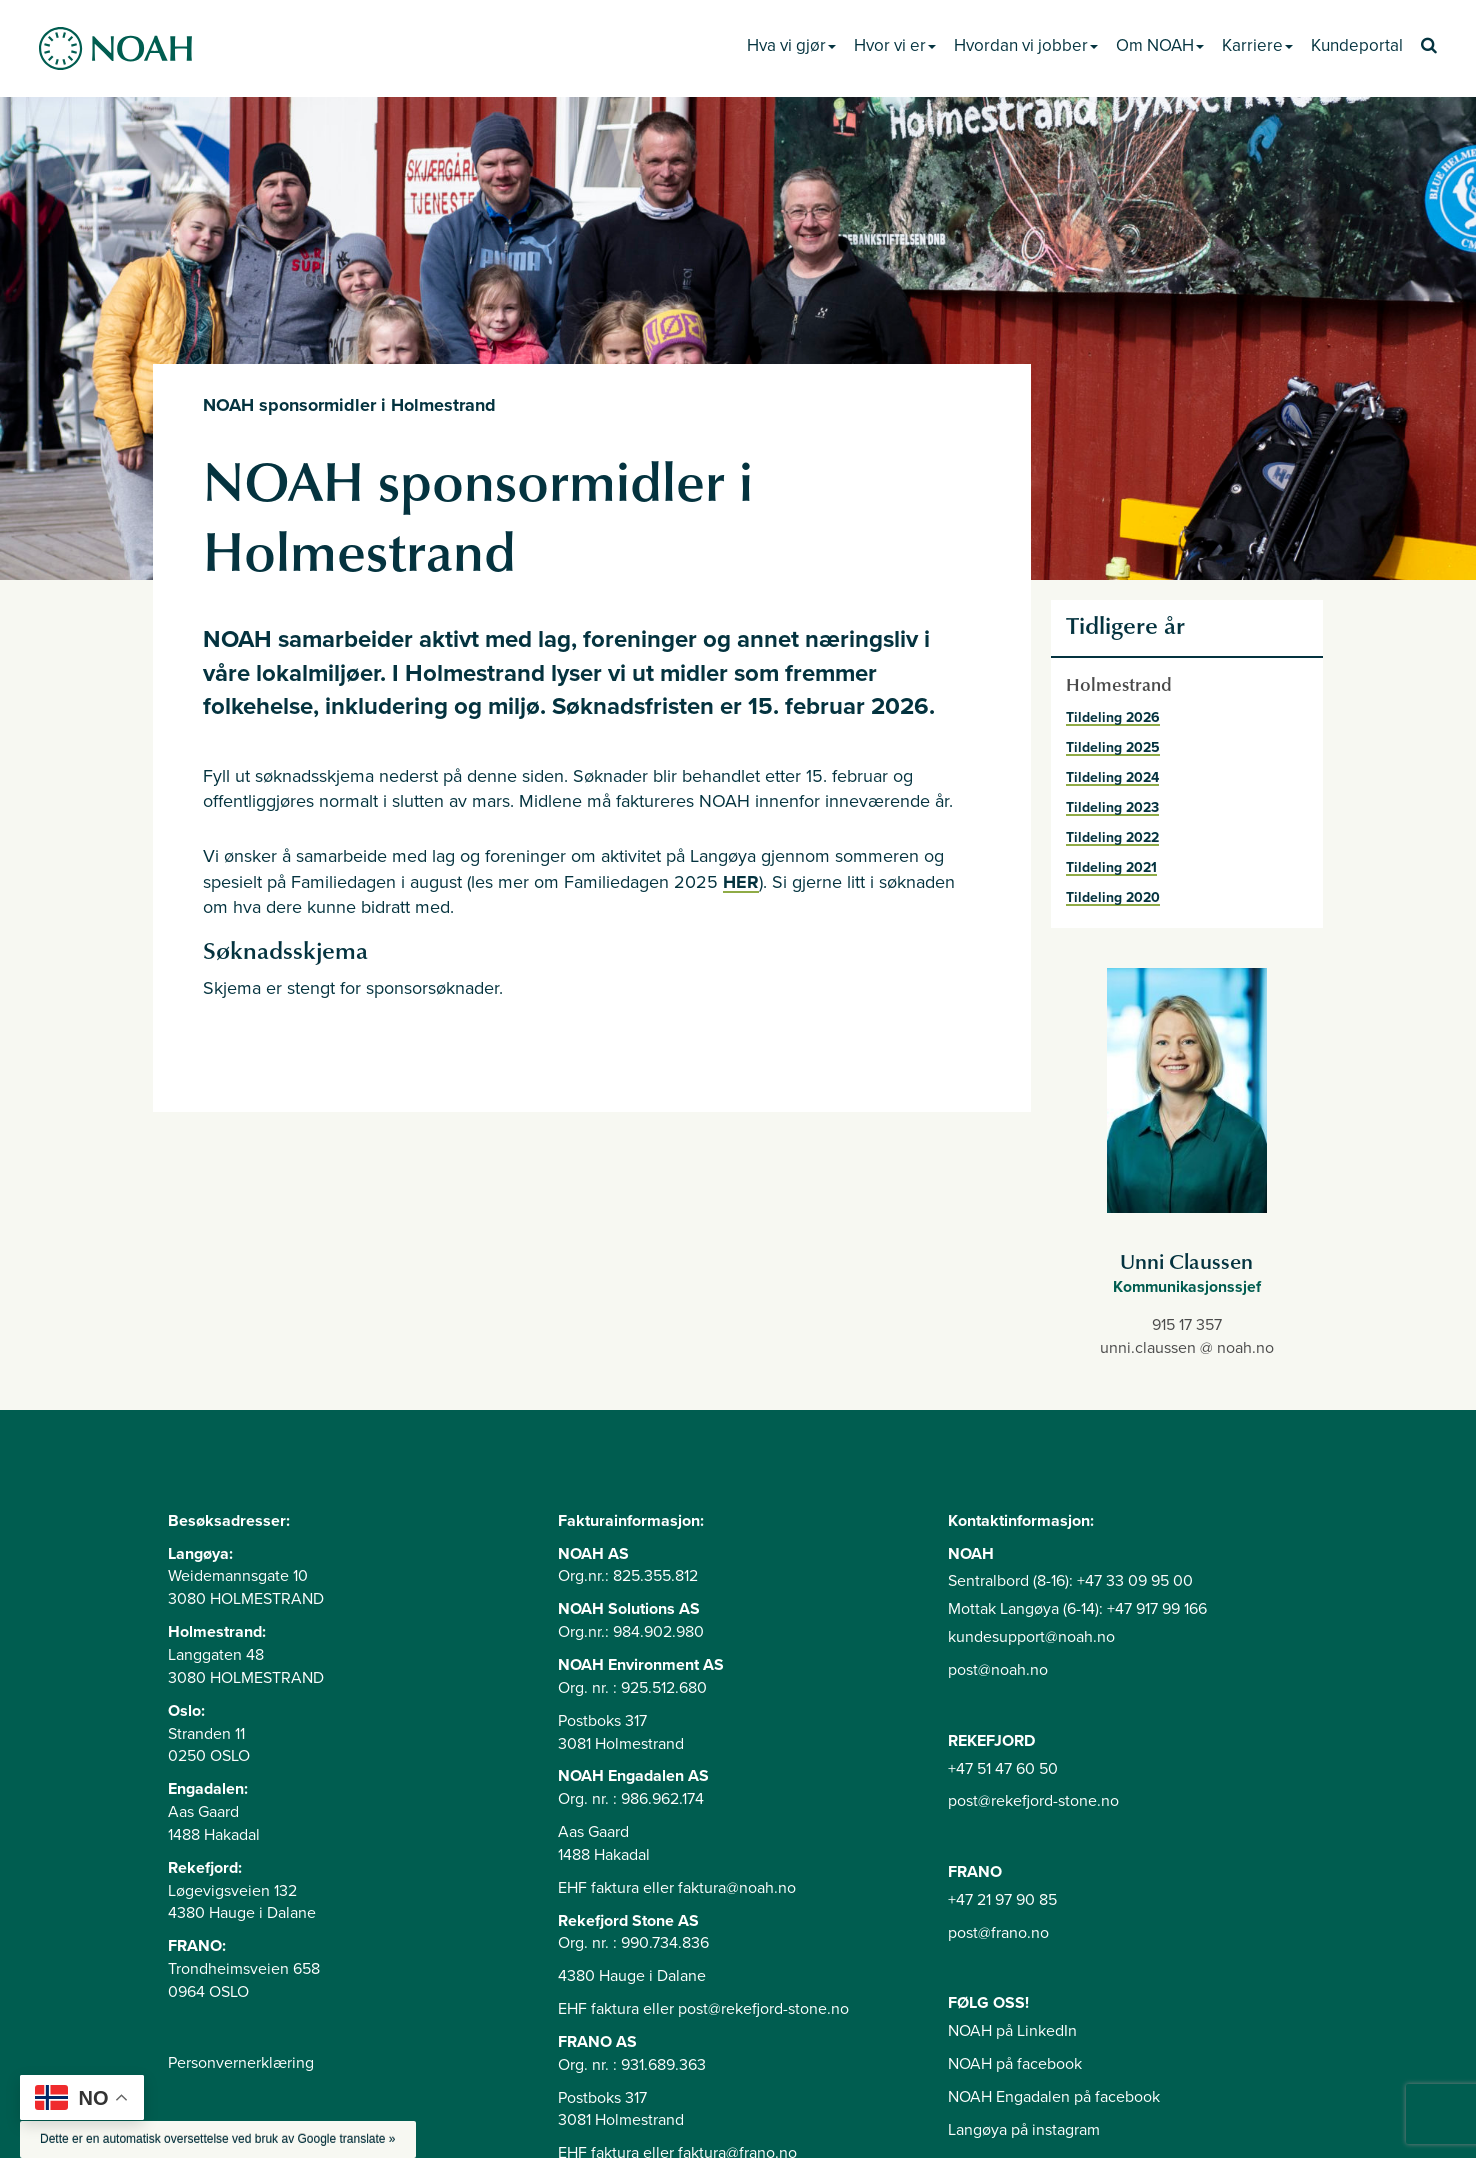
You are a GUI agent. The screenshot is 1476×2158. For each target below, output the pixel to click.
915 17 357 (1187, 1325)
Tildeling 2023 (1112, 807)
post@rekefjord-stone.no (1033, 1801)
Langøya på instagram (1024, 2130)
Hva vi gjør (791, 45)
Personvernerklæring (241, 2063)
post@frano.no (998, 1933)
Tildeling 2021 (1111, 867)
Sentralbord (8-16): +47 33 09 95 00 (1070, 1581)
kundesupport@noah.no (1031, 1637)
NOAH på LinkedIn (1012, 2031)
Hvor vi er (895, 45)
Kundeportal (1357, 45)
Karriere (1257, 45)
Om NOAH (1160, 45)
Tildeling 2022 (1112, 837)
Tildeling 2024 (1112, 777)
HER (741, 882)
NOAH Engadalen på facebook (1054, 2097)
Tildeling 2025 (1113, 747)
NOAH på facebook (1015, 2064)
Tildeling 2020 (1113, 897)
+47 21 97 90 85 (1002, 1900)
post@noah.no (998, 1670)
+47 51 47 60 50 (1003, 1769)
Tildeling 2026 (1113, 717)
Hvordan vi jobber (1026, 45)
